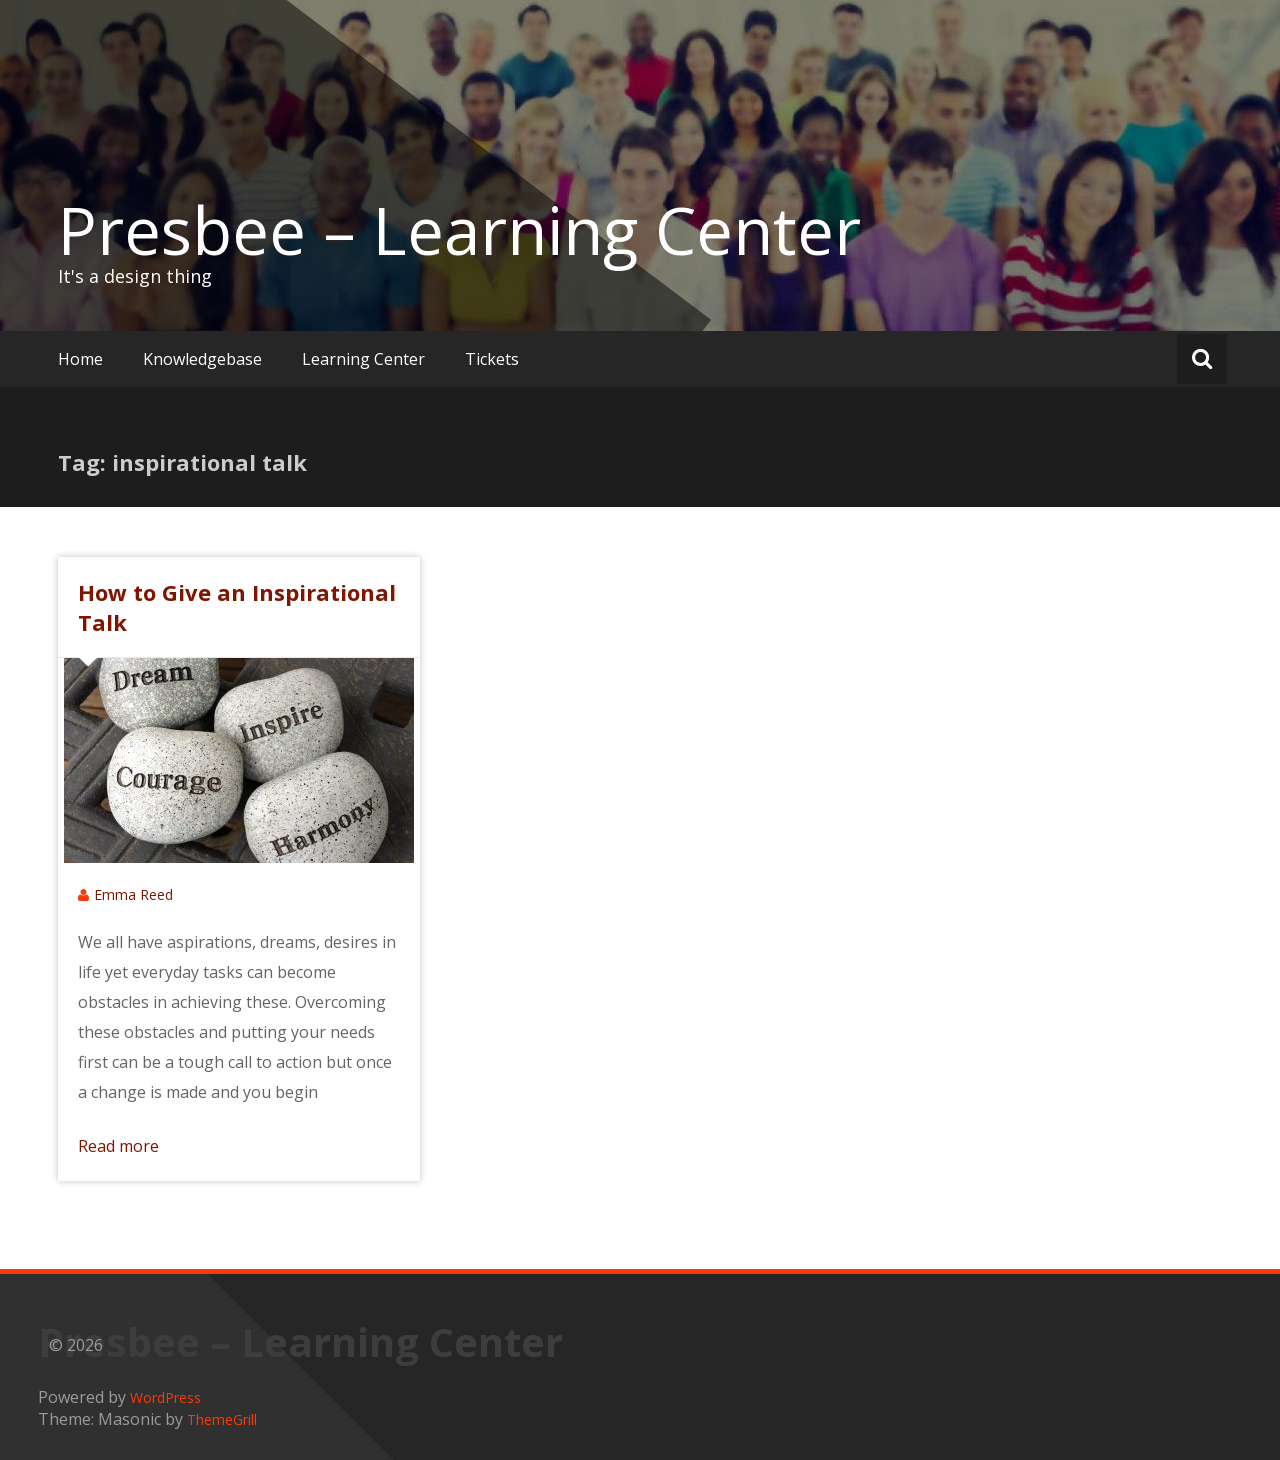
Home (80, 359)
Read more (118, 1146)
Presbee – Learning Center (459, 230)
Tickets (492, 359)
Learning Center (363, 359)
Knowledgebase (202, 359)
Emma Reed (133, 894)
